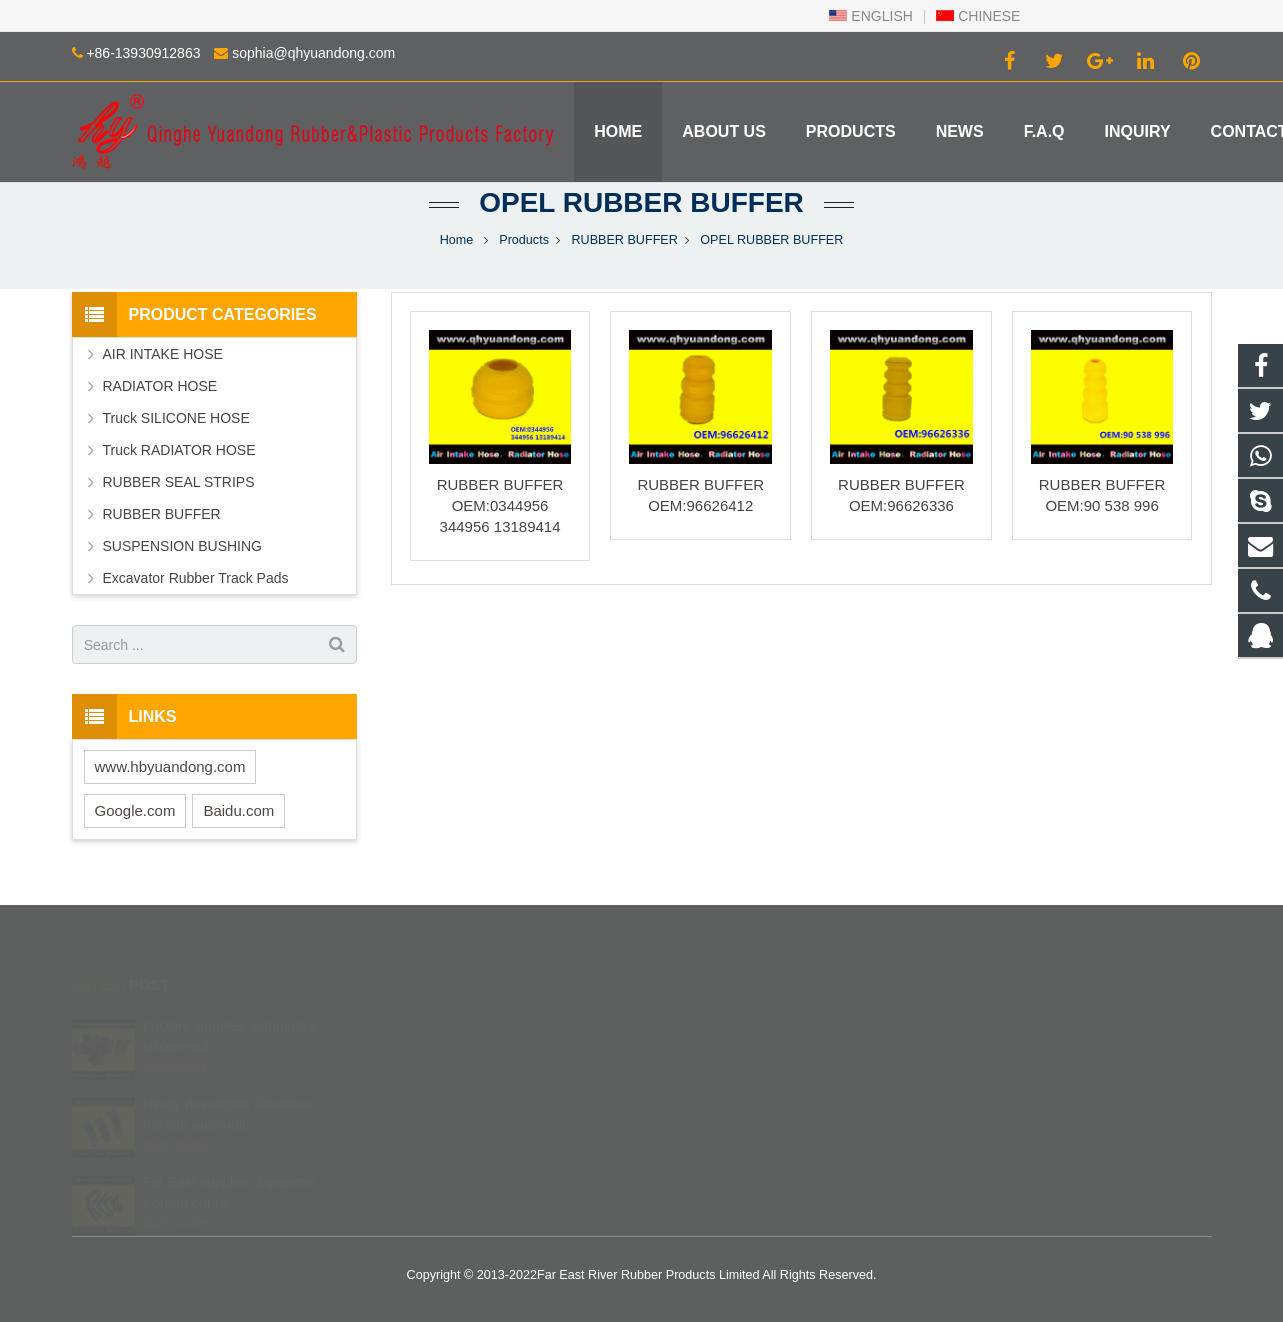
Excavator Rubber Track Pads (196, 578)
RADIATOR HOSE (160, 386)
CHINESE (978, 16)
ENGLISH (870, 16)
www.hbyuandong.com (170, 766)
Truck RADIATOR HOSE (179, 450)
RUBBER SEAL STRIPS (179, 482)
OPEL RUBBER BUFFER (641, 202)
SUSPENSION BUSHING (182, 546)
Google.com (135, 810)
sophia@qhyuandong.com (313, 53)
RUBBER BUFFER (624, 240)
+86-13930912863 (143, 53)
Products (524, 240)
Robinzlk (701, 1138)
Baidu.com (238, 810)
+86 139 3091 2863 (731, 1051)
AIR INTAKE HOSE (163, 354)
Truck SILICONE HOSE (176, 418)
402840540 (710, 1022)
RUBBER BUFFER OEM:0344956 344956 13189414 (500, 505)
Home (457, 240)
